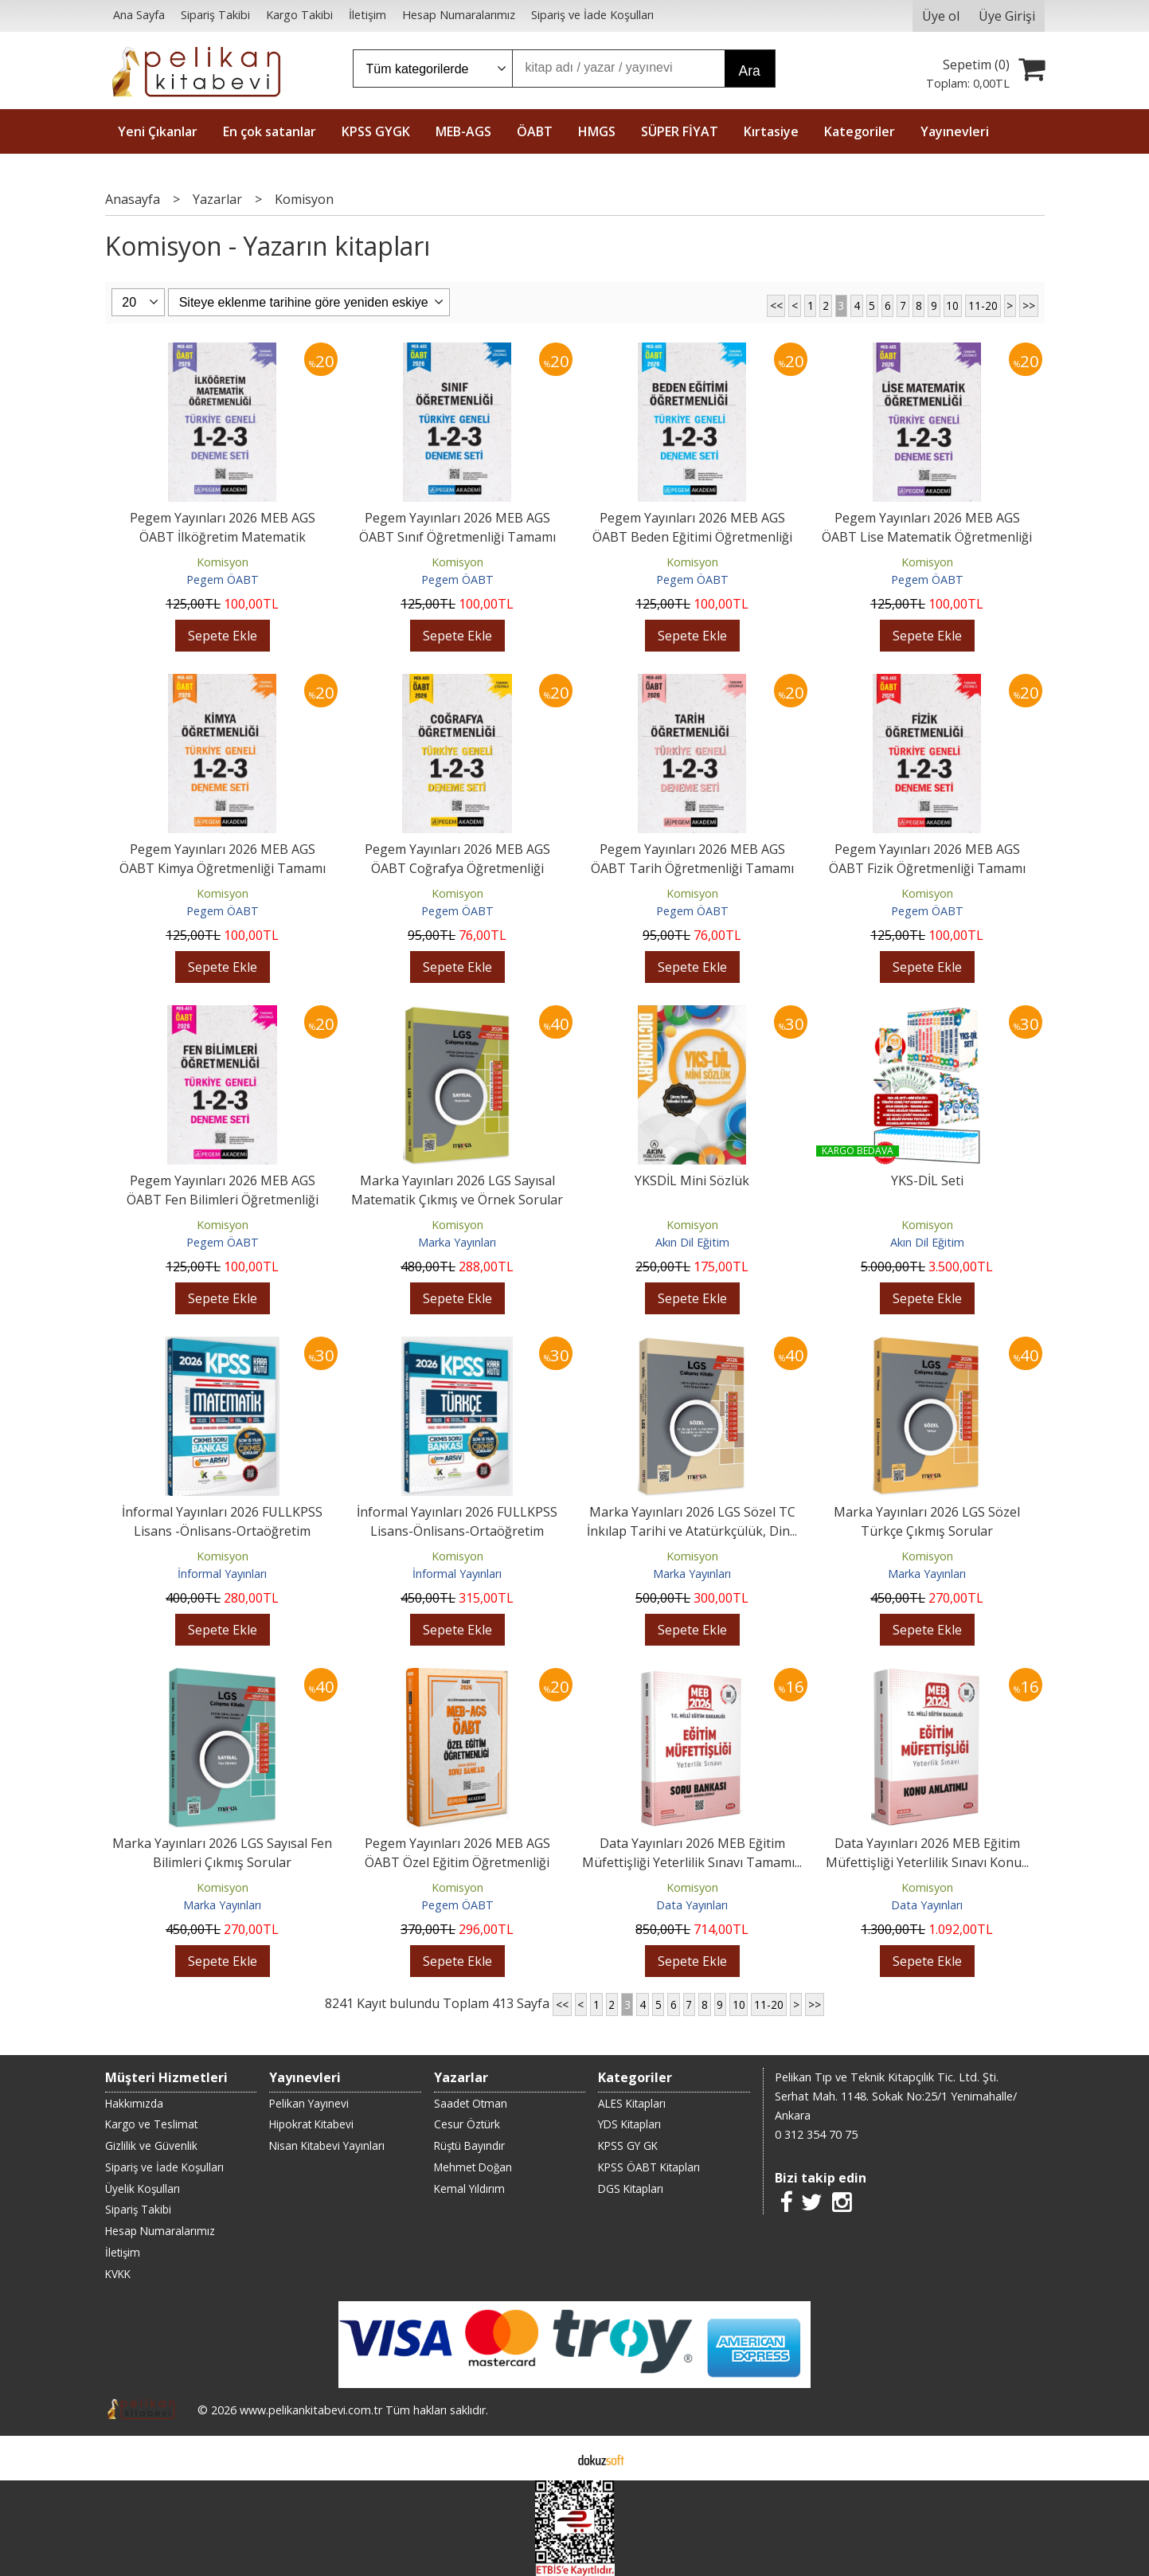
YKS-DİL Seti (927, 1180)
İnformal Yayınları (222, 1573)
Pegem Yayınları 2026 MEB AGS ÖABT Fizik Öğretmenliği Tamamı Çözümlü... (927, 868)
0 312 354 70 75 (816, 2134)
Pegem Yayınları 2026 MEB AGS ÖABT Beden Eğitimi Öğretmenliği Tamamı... (692, 537)
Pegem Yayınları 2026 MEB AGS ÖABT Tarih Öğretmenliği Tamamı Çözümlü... (692, 868)
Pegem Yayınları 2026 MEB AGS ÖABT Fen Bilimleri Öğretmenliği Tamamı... (223, 1199)
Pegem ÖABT (222, 579)
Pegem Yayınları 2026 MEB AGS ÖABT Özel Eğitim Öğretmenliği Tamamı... (457, 1862)
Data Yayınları (692, 1904)
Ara (749, 71)
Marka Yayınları (457, 1242)
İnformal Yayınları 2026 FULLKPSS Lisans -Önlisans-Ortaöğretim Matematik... (222, 1531)
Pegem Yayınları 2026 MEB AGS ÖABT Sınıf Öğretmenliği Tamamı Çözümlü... (457, 537)
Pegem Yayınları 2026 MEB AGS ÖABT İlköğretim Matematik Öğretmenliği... (222, 537)
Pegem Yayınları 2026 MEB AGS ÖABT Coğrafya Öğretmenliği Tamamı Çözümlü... (457, 868)
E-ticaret (549, 2458)
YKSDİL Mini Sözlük (692, 1180)
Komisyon (222, 562)
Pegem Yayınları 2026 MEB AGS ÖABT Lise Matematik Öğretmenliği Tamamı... (927, 537)
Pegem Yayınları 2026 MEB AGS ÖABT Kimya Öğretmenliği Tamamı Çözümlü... (222, 868)
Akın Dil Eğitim (692, 1242)
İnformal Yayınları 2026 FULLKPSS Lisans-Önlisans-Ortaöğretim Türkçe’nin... (457, 1531)
